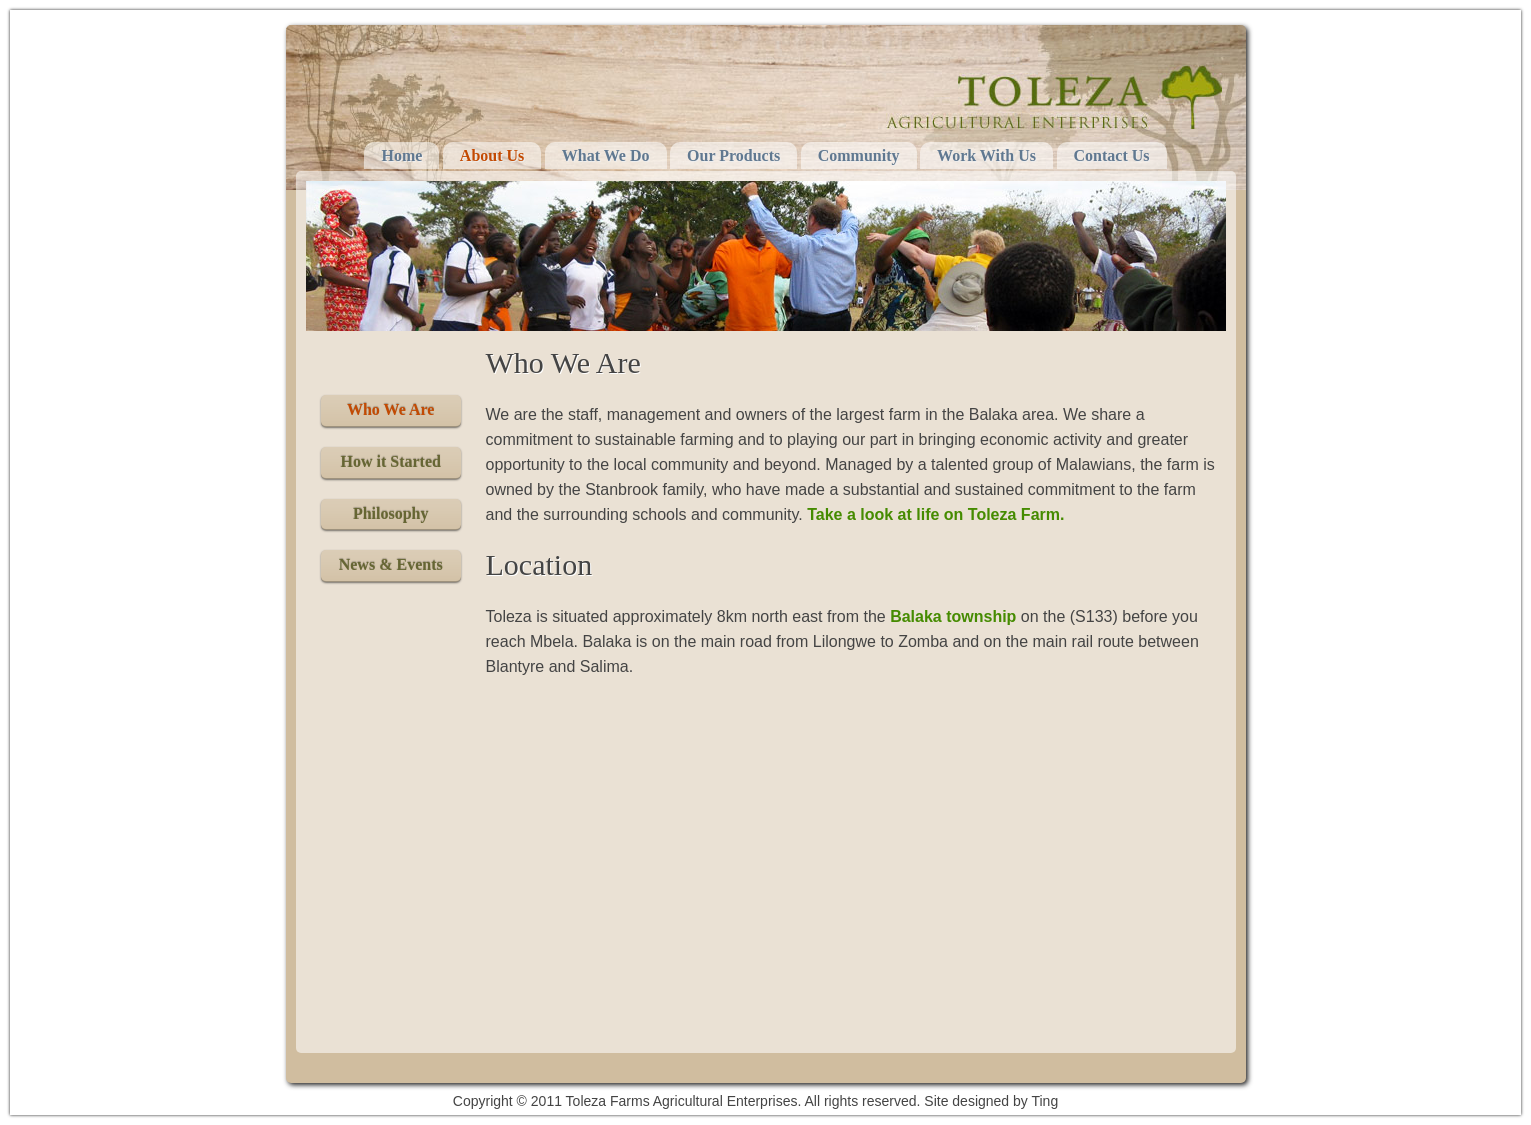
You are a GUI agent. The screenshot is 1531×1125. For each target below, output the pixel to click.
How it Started (390, 461)
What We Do (606, 155)
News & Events (391, 564)
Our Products (733, 155)
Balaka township (953, 616)
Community (859, 155)
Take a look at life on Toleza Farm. (935, 514)
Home (401, 155)
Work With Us (986, 155)
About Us (492, 155)
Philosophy (391, 513)
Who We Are (390, 409)
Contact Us (1112, 155)
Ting (1044, 1101)
